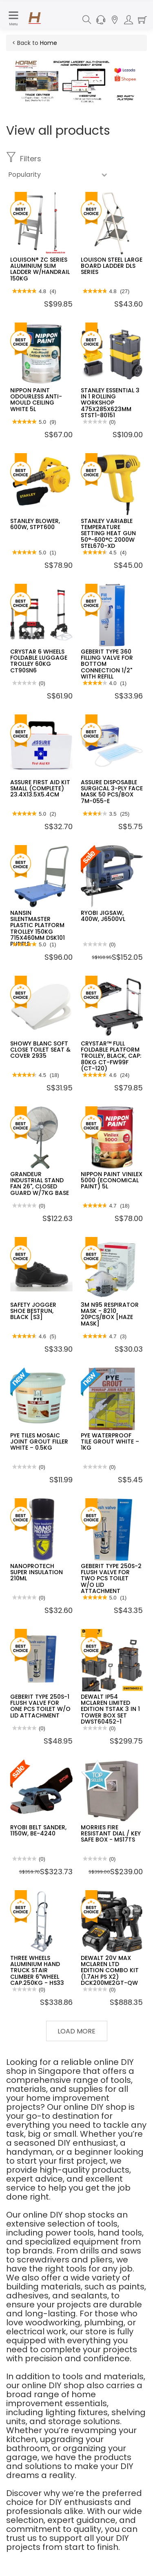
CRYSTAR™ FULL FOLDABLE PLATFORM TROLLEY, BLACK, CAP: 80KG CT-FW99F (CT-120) (111, 1056)
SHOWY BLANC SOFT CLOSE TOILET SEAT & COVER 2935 (40, 1049)
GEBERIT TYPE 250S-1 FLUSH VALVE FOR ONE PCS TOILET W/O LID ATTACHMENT (40, 1706)
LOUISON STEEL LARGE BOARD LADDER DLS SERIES (111, 266)
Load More (76, 2031)
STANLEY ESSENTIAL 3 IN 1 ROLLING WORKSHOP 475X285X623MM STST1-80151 (110, 403)
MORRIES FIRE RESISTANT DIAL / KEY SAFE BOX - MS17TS (111, 1833)
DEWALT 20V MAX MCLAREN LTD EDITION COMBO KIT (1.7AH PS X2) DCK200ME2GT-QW (110, 1970)
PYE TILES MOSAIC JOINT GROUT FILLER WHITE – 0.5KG (39, 1441)
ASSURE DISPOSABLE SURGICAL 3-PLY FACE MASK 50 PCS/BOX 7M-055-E (112, 791)
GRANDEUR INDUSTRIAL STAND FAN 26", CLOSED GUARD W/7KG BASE (39, 1183)
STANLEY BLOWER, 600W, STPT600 (35, 524)
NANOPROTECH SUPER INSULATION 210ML (36, 1572)
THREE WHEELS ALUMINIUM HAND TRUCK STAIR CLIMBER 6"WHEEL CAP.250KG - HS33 (37, 1970)
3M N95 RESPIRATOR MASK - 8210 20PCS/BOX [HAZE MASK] (110, 1314)
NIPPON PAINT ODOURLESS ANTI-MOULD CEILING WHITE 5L (36, 399)
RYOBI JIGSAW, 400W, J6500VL (103, 916)
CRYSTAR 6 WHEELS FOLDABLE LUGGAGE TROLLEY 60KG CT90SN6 (38, 660)
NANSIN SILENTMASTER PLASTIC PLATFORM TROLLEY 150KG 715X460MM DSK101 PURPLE (37, 928)
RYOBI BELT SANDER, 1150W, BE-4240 (38, 1830)
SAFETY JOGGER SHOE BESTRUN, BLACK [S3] (33, 1311)
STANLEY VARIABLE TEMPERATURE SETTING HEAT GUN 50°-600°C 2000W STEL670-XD (108, 533)
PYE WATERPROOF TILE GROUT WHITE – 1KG (110, 1441)
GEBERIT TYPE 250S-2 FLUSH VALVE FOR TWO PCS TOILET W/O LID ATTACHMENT (111, 1578)
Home (48, 43)
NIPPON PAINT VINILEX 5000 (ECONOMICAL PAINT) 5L (111, 1180)
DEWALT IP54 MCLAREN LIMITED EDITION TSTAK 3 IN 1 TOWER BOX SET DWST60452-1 (110, 1709)
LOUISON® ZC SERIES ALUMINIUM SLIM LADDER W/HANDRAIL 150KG (40, 269)
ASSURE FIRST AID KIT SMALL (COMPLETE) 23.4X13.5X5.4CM (40, 788)
